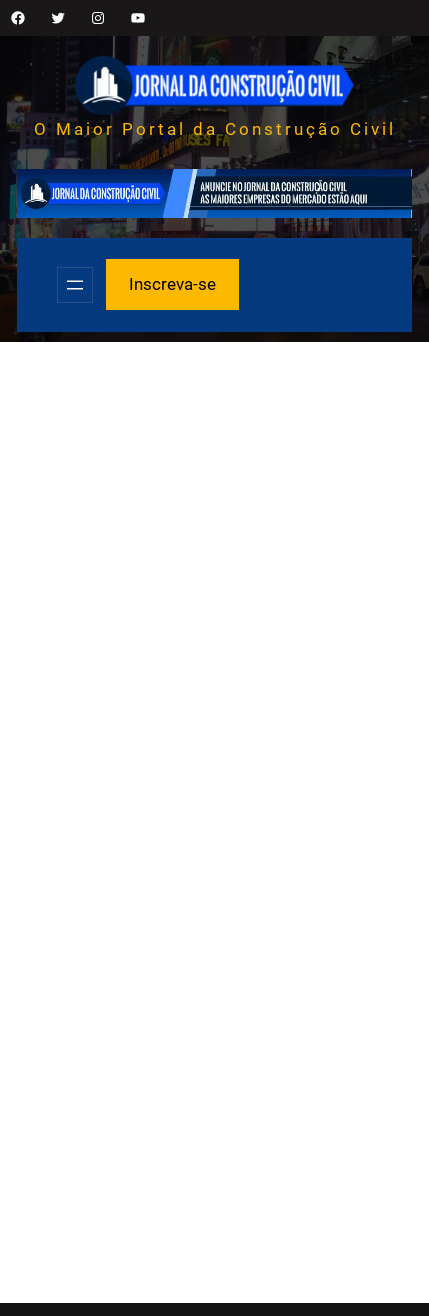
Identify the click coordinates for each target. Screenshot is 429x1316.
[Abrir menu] (75, 285)
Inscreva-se (172, 284)
